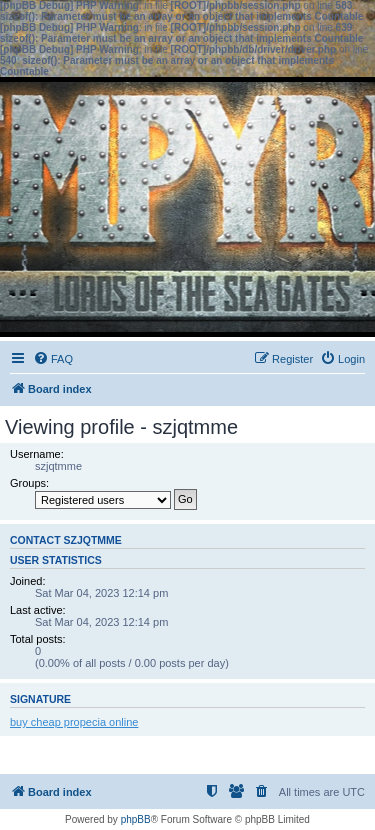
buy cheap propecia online (74, 722)
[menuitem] (53, 359)
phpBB (136, 819)
